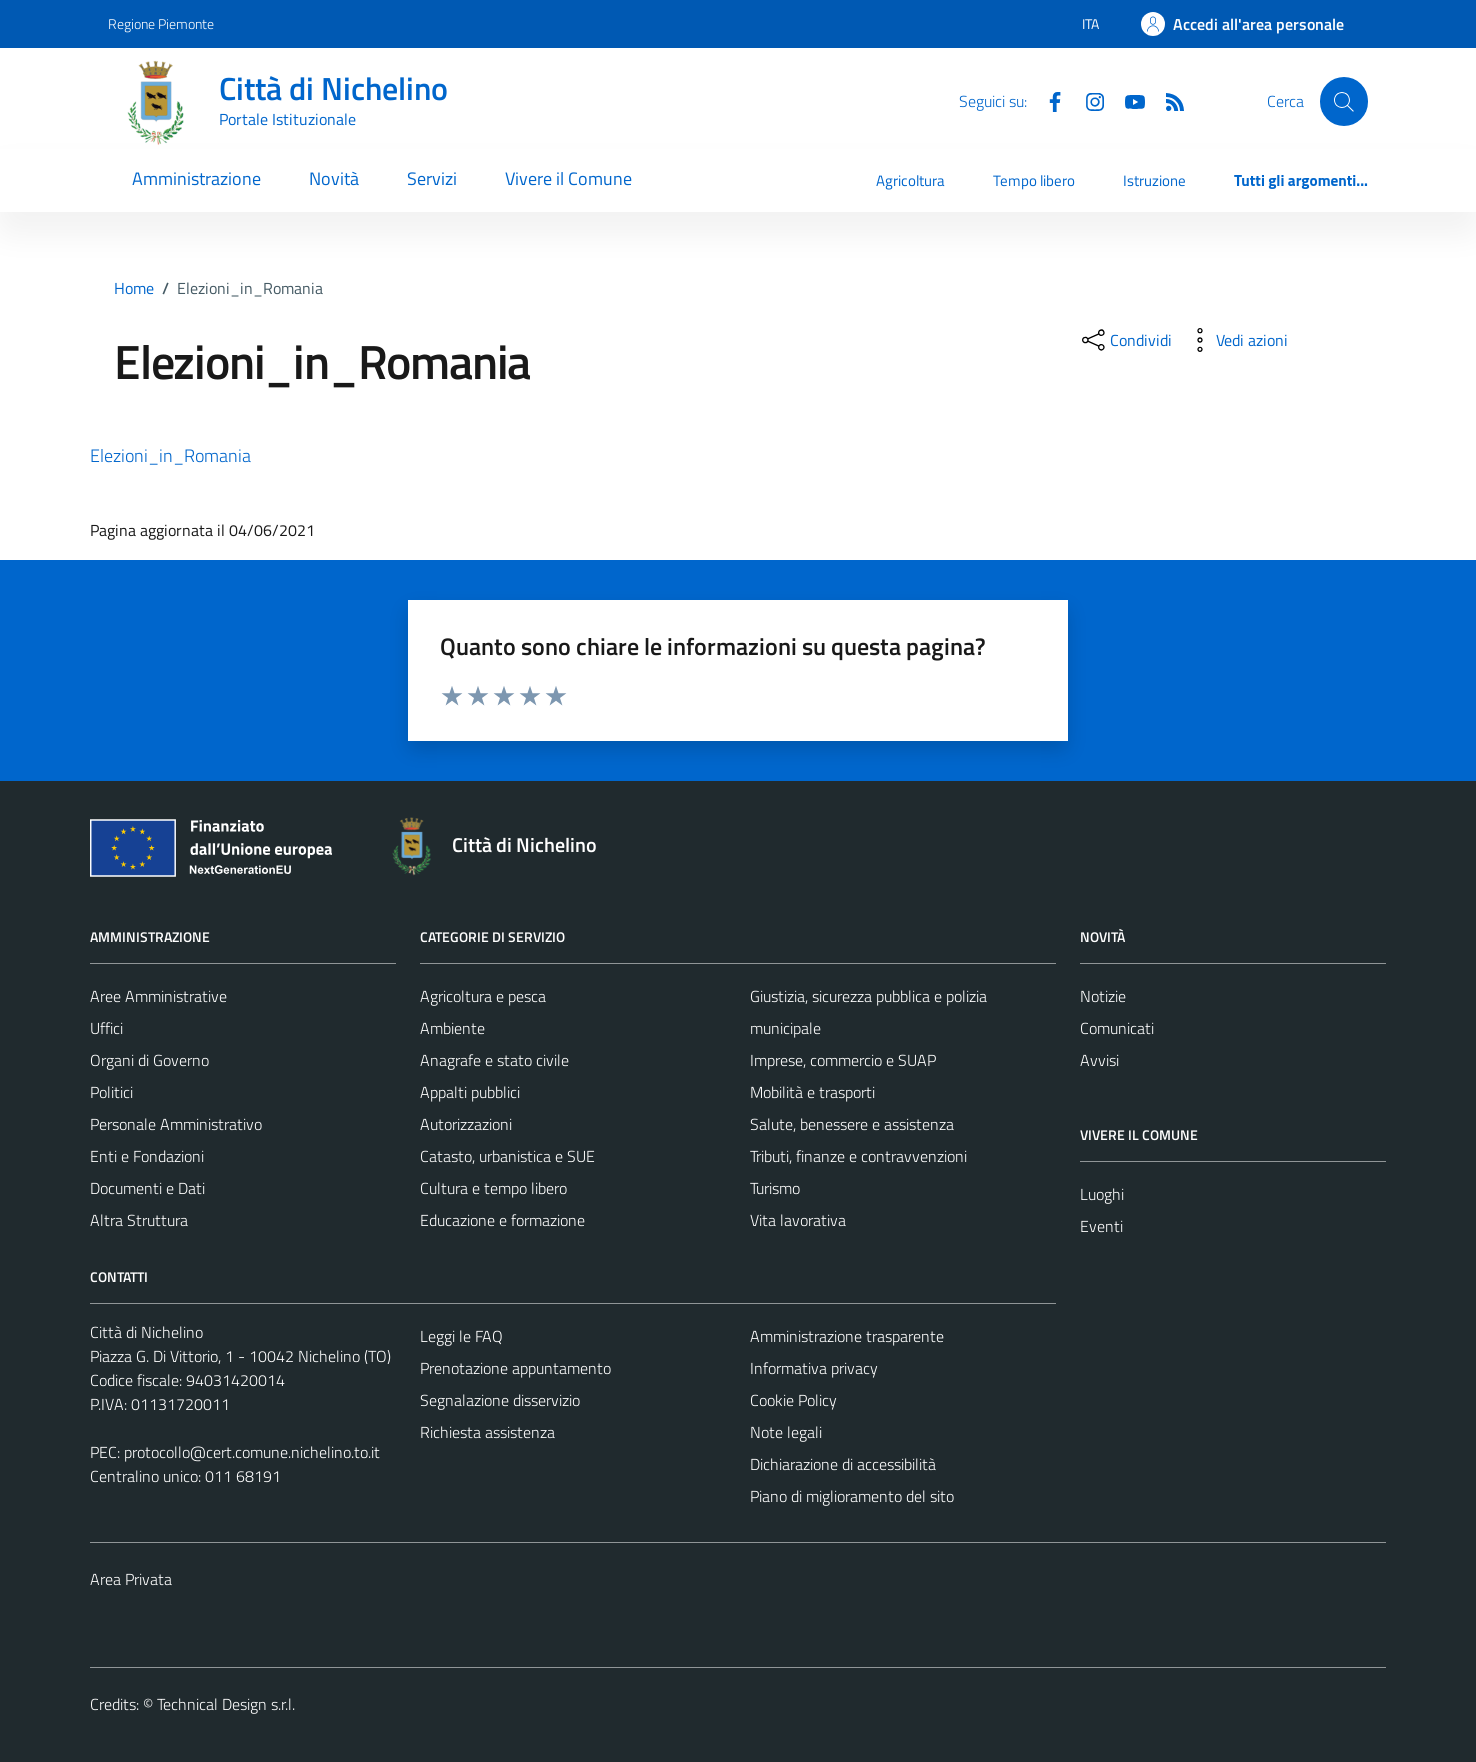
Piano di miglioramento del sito (852, 1496)
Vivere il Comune (568, 178)
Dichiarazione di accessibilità (843, 1464)
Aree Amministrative (158, 996)
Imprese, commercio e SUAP (843, 1060)
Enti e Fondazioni (147, 1156)
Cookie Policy (793, 1400)
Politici (111, 1092)
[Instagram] (1087, 100)
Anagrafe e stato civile (494, 1060)
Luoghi (1102, 1194)
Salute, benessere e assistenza (852, 1124)
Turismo (775, 1188)
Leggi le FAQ (461, 1336)
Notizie (1103, 996)
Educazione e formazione (502, 1220)
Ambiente (452, 1028)
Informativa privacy (814, 1368)
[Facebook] (1047, 100)
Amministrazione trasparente (847, 1336)
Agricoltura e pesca (483, 996)
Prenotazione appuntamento (515, 1368)
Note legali (786, 1432)
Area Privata (131, 1579)
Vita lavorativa (798, 1220)
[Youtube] (1127, 100)
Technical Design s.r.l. (226, 1704)
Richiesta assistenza (487, 1432)
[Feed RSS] (1167, 100)
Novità (334, 178)
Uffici (106, 1028)
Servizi (432, 178)
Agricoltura (910, 180)
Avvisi (1099, 1060)
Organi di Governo (149, 1060)
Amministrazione (196, 178)
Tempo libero (1034, 180)
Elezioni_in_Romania (170, 455)
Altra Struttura (139, 1220)
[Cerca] (1344, 101)
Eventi (1101, 1226)
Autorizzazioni (466, 1124)
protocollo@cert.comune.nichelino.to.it (252, 1452)
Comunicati (1117, 1028)
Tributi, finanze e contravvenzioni (858, 1156)
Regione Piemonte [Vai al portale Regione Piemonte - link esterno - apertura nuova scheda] (161, 23)
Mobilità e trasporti (812, 1092)
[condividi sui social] (1125, 340)
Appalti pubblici (470, 1092)
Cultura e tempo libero (493, 1188)
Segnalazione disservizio (500, 1400)
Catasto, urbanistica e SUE (507, 1156)
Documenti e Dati (147, 1188)
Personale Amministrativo (176, 1124)
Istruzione (1154, 180)
